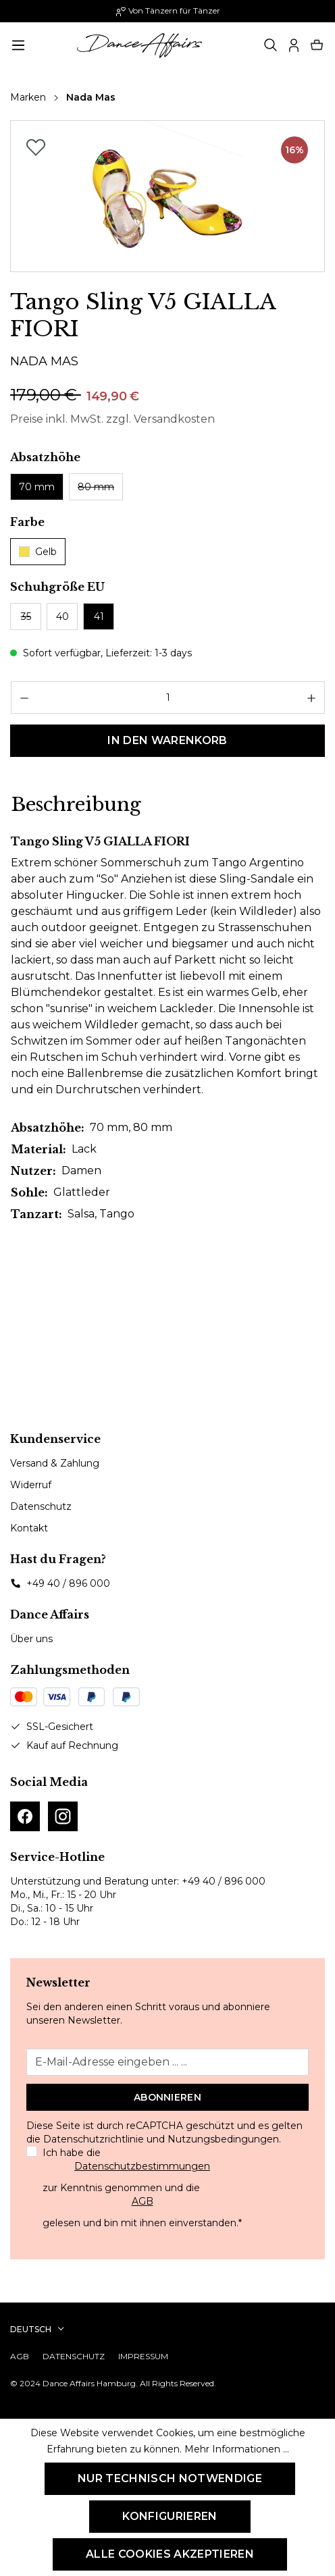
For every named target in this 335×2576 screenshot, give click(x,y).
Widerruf (30, 1485)
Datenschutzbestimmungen (142, 2166)
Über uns (31, 1639)
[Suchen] (271, 45)
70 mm (37, 487)
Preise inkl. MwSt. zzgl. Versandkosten (112, 419)
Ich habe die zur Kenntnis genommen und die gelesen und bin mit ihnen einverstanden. (142, 2188)
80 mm (96, 487)
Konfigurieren (169, 2516)
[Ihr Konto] (294, 45)
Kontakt (29, 1528)
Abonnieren (167, 2097)
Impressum (143, 2356)
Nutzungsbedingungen (223, 2139)
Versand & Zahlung (54, 1463)
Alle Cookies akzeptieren (170, 2554)
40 (62, 616)
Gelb (38, 552)
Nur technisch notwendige (170, 2478)
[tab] (76, 805)
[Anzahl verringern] (24, 697)
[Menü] (18, 45)
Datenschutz (41, 1506)
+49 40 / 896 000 (68, 1583)
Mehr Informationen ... (236, 2449)
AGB (142, 2201)
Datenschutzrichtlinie (93, 2139)
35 (26, 616)
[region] (167, 196)
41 (99, 616)
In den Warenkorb (167, 740)
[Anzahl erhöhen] (312, 697)
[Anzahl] (167, 697)
